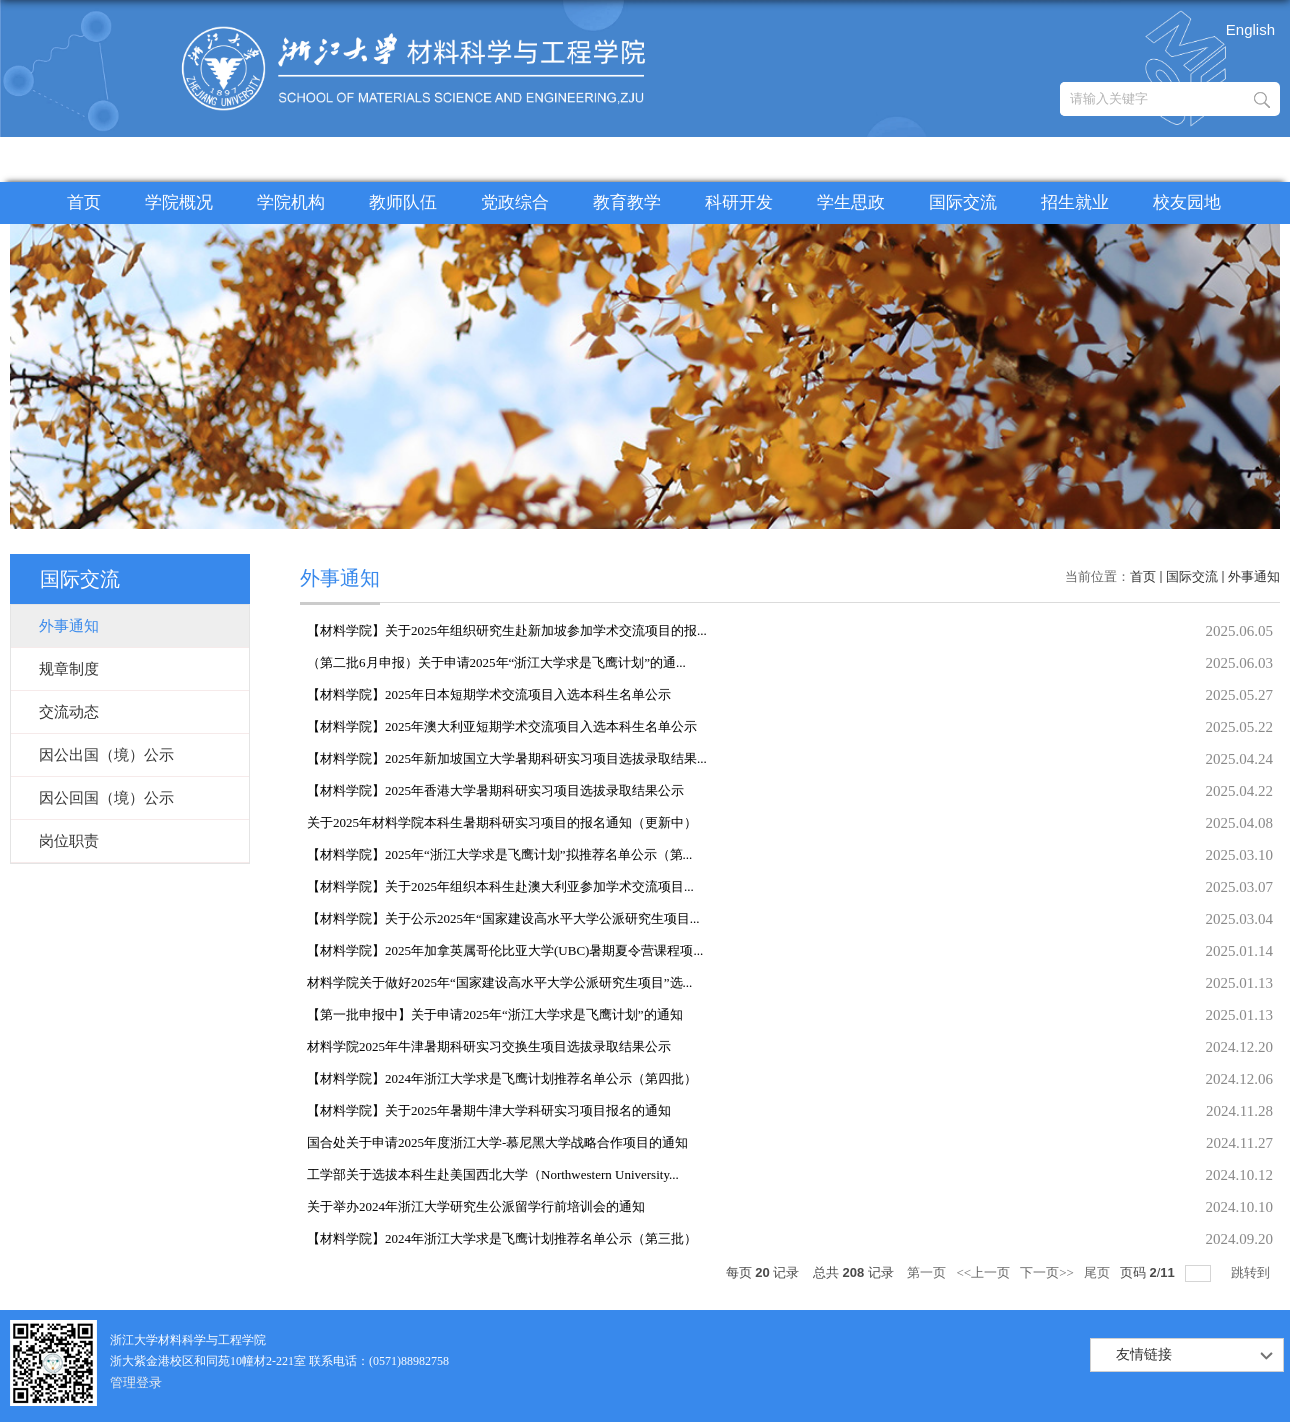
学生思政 (851, 202)
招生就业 (1075, 202)
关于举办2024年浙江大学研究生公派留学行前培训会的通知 (476, 1206)
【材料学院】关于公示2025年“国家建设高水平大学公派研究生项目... (503, 918)
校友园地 (1187, 202)
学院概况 (179, 202)
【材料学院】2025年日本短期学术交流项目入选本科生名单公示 (489, 694)
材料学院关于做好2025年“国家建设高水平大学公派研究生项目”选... (499, 982)
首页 (84, 202)
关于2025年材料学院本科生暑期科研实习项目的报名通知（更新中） (502, 822)
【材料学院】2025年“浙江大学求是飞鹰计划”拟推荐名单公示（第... (499, 854)
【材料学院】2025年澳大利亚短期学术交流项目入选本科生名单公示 (502, 726)
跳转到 (1252, 1272)
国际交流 (963, 202)
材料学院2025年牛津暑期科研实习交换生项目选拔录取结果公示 (489, 1046)
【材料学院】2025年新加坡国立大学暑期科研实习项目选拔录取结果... (507, 758)
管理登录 (136, 1382)
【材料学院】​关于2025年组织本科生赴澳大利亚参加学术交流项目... (500, 886)
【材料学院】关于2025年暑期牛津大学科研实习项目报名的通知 (489, 1110)
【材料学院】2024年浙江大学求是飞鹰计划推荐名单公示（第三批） (502, 1238)
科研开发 (739, 202)
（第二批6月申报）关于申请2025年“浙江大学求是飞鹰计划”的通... (496, 662)
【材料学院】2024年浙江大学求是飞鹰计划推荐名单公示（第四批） (502, 1078)
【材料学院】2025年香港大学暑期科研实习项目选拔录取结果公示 (495, 790)
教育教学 (627, 202)
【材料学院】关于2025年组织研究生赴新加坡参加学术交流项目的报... (507, 630)
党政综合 (515, 202)
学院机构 (291, 202)
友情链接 (1144, 1354)
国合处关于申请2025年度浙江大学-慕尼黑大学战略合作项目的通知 (497, 1142)
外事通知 (1254, 576)
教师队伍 (403, 202)
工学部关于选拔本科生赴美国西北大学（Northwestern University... (493, 1174)
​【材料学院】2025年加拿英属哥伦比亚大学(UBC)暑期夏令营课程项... (505, 950)
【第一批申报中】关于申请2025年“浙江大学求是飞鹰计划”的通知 (495, 1014)
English (1250, 29)
